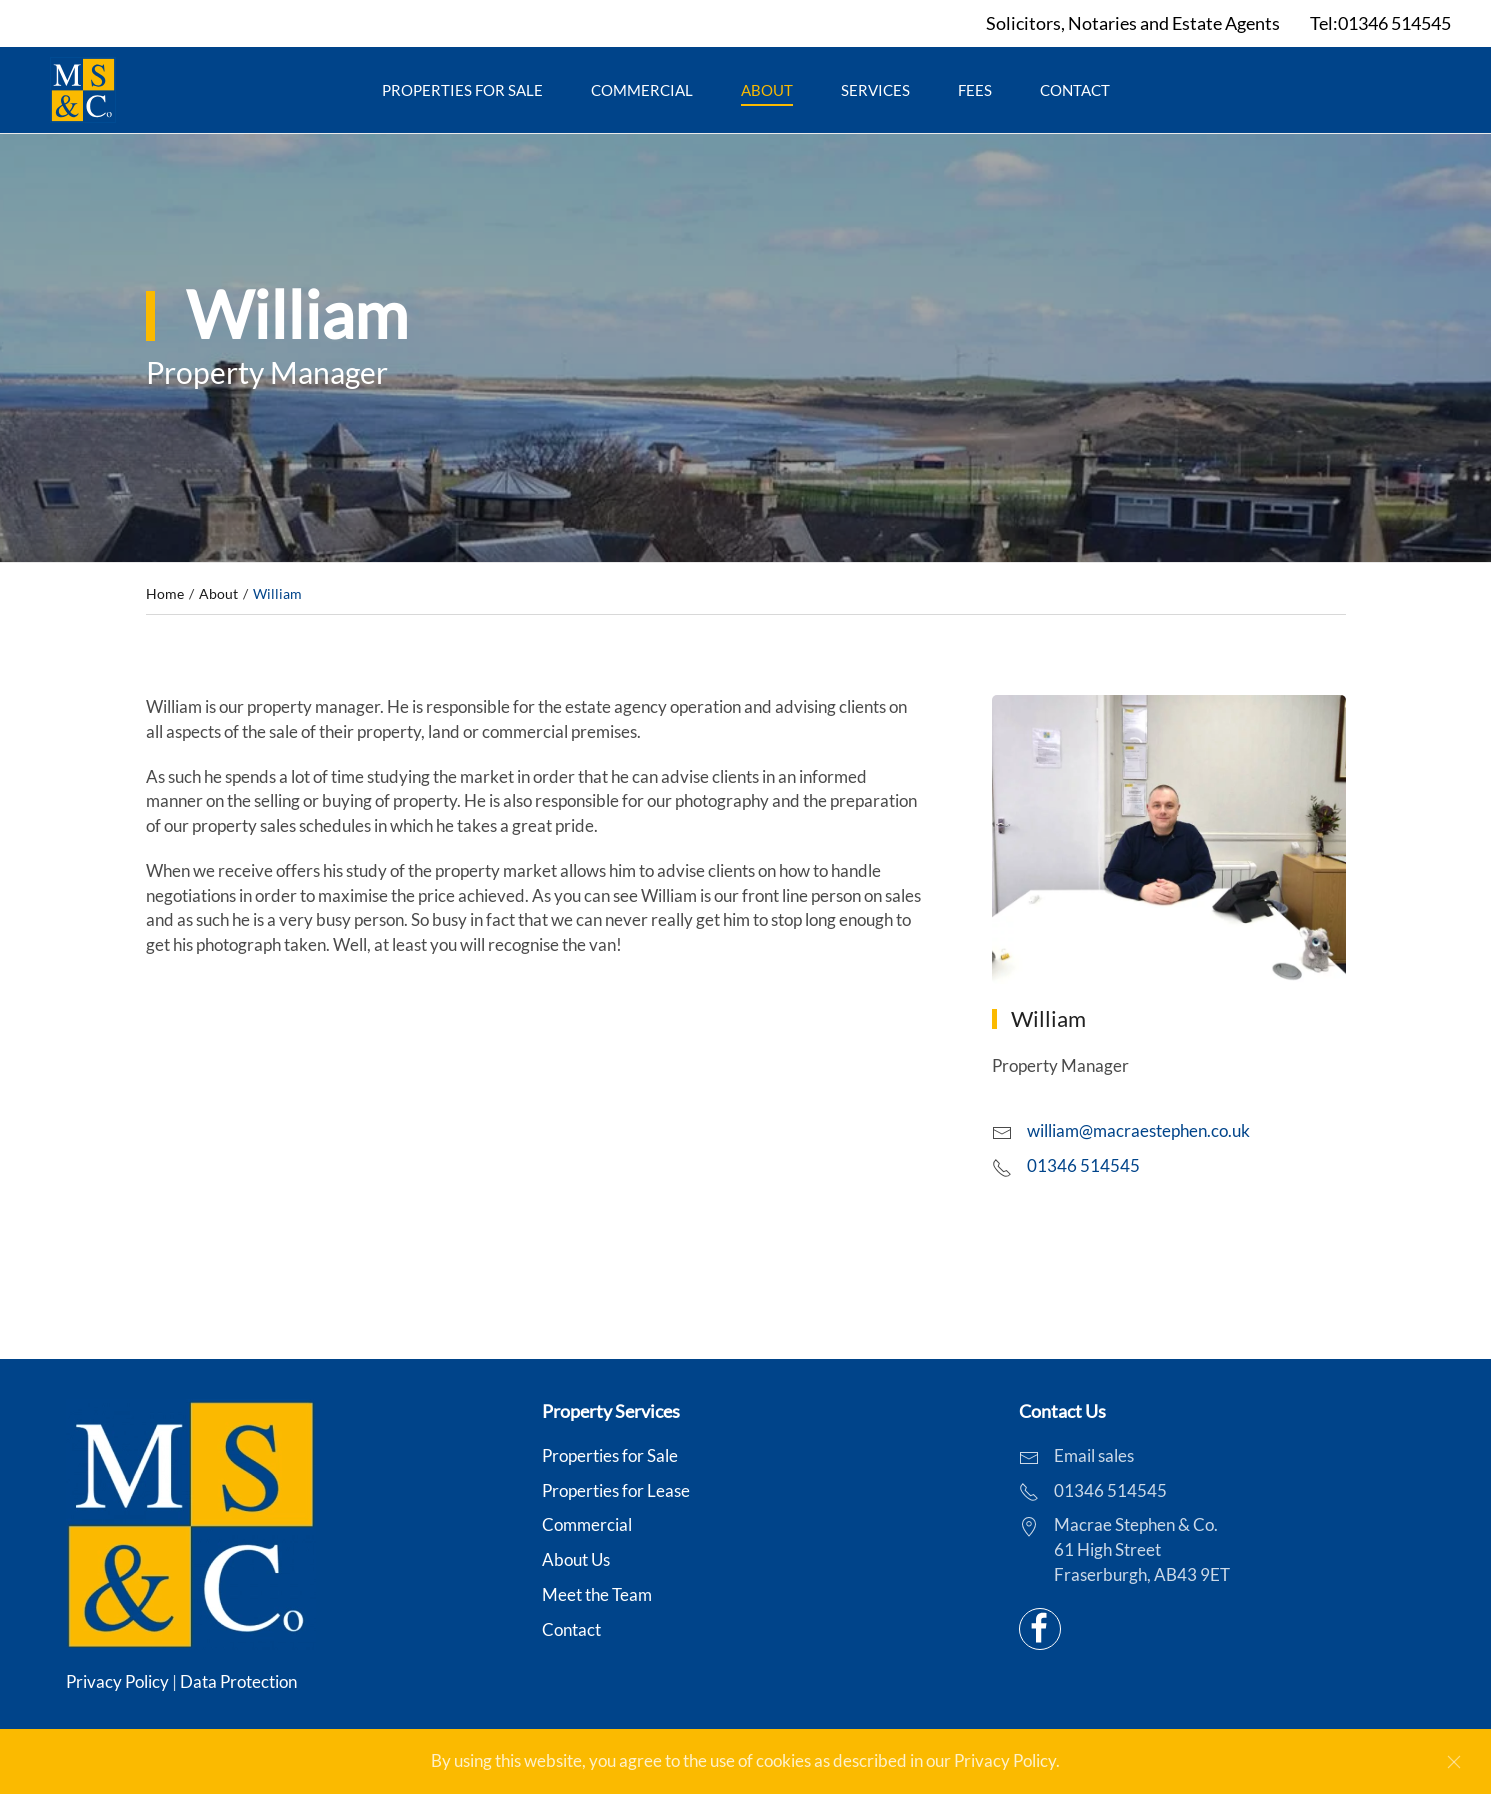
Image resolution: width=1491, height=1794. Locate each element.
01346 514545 (1083, 1166)
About (767, 90)
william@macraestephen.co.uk (1138, 1131)
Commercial (642, 90)
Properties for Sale (462, 90)
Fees (975, 90)
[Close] (1454, 1762)
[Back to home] (83, 90)
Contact (1075, 90)
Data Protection (238, 1682)
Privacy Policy (117, 1682)
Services (875, 90)
